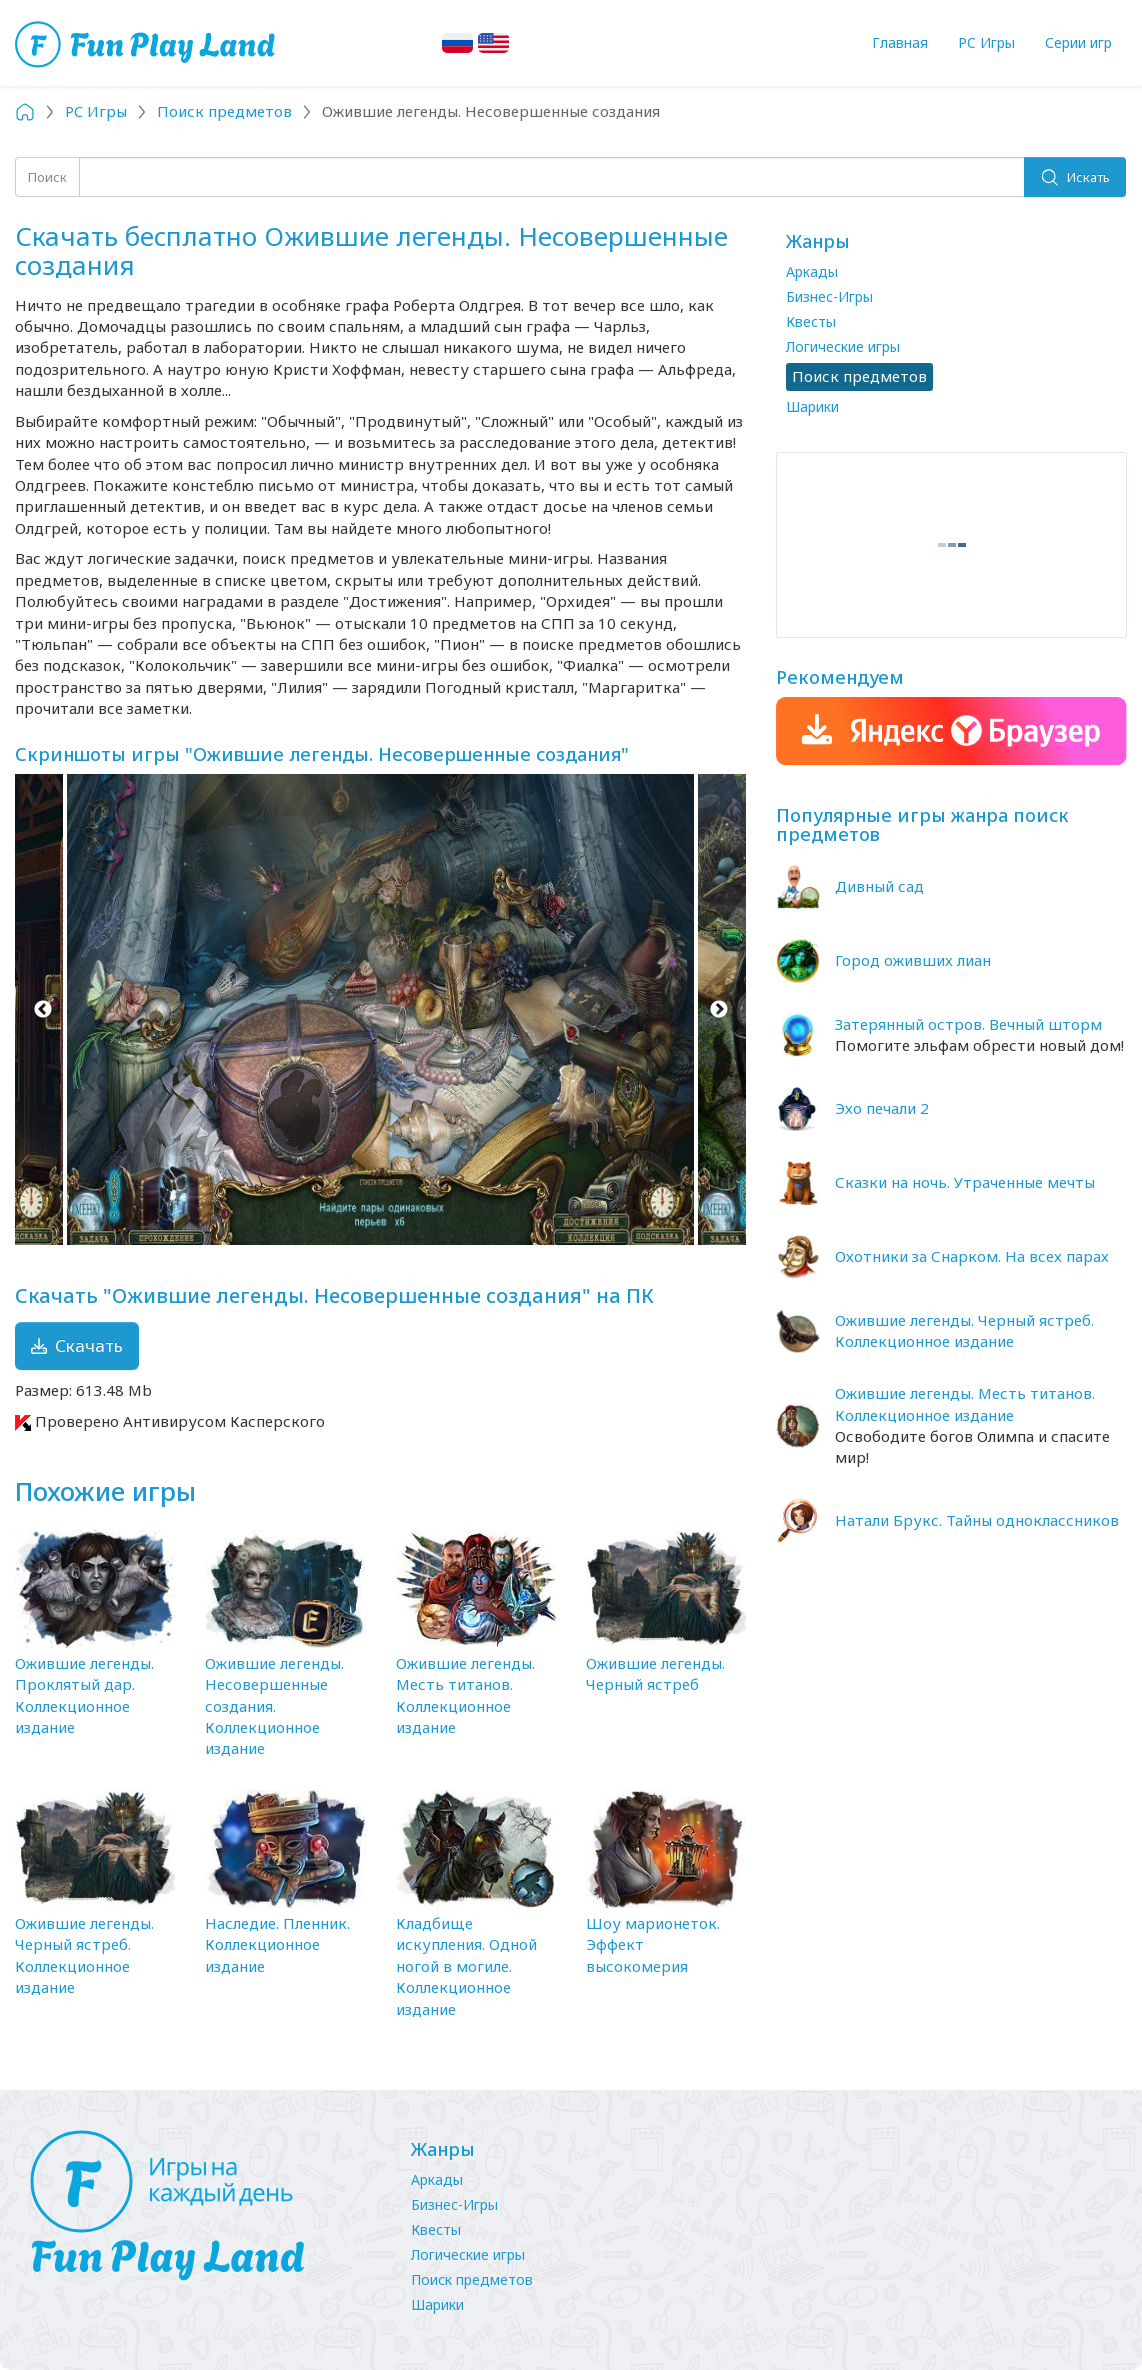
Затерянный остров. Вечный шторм (968, 1024)
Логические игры (843, 346)
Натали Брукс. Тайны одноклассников (977, 1520)
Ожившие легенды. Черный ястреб (655, 1673)
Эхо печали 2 (882, 1108)
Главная (900, 42)
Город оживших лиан (913, 960)
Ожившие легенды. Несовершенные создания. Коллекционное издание (274, 1706)
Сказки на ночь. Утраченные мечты (965, 1182)
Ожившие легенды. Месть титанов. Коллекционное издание (465, 1695)
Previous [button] (42, 1009)
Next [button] (718, 1009)
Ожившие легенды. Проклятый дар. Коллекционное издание (84, 1695)
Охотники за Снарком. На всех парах (972, 1256)
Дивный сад (879, 886)
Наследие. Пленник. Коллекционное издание (277, 1944)
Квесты (811, 321)
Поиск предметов (472, 2279)
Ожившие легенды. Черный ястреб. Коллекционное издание (84, 1955)
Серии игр (1078, 42)
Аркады (812, 271)
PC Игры (986, 42)
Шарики (812, 406)
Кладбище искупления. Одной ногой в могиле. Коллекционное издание (466, 1966)
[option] (380, 1009)
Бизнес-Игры (829, 296)
